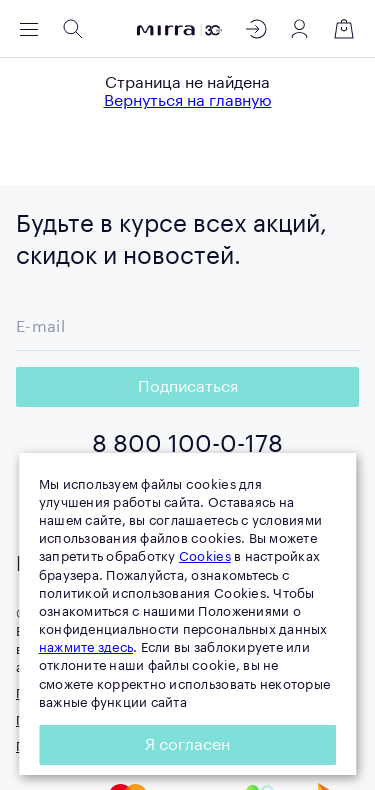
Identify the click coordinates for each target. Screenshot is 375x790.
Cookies (205, 556)
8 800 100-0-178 (187, 444)
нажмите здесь (86, 647)
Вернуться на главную (188, 101)
